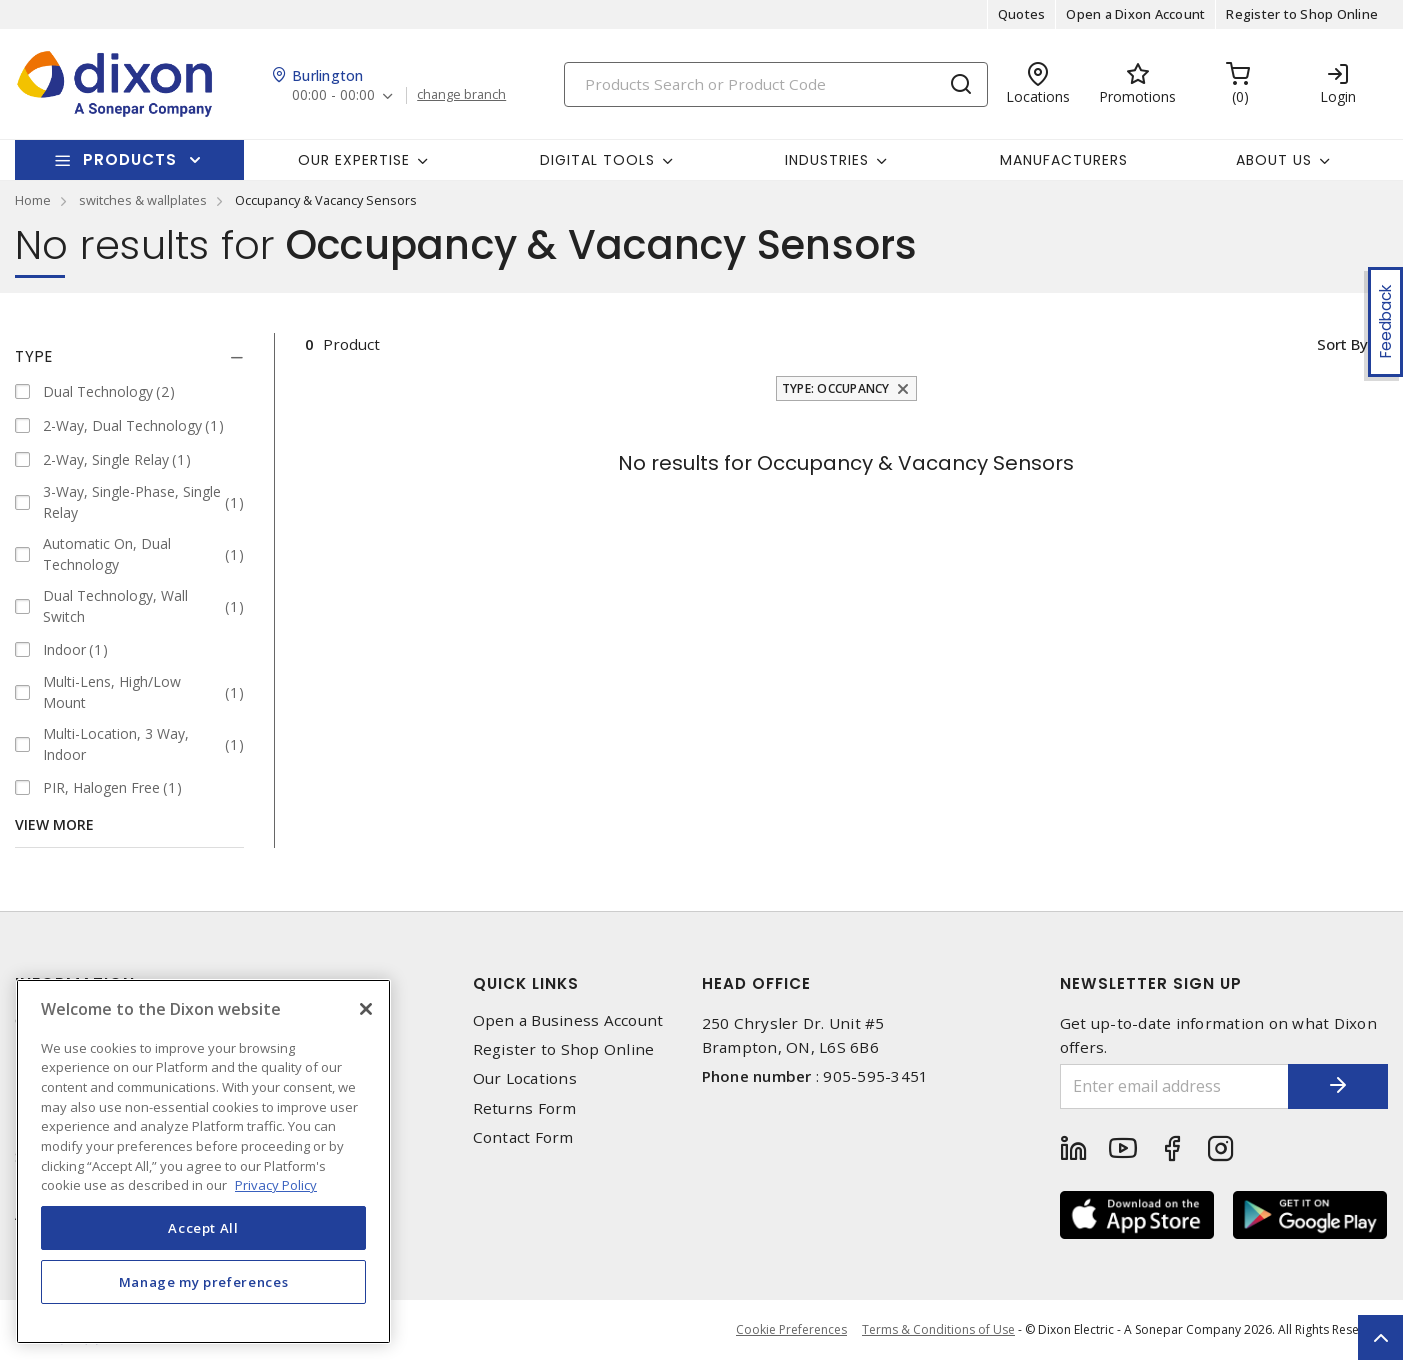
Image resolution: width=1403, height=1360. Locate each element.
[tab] (129, 357)
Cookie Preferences (791, 1330)
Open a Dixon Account (1135, 14)
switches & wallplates (143, 200)
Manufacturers (1064, 160)
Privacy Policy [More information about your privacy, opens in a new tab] (276, 1185)
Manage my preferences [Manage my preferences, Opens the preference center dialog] (204, 1282)
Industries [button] (827, 160)
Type (34, 356)
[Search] (776, 84)
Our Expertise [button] (354, 160)
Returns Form (525, 1108)
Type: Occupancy (836, 388)
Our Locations (525, 1078)
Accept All (203, 1228)
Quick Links (526, 983)
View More (54, 824)
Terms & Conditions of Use (938, 1329)
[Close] (366, 1009)
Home (33, 200)
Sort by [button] (1341, 344)
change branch (461, 95)
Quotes (1022, 14)
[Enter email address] (1174, 1086)
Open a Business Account (568, 1020)
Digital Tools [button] (597, 160)
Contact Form (523, 1137)
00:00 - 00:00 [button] (333, 95)
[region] (203, 1161)
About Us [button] (1274, 160)
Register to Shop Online (1302, 14)
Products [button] (130, 159)
